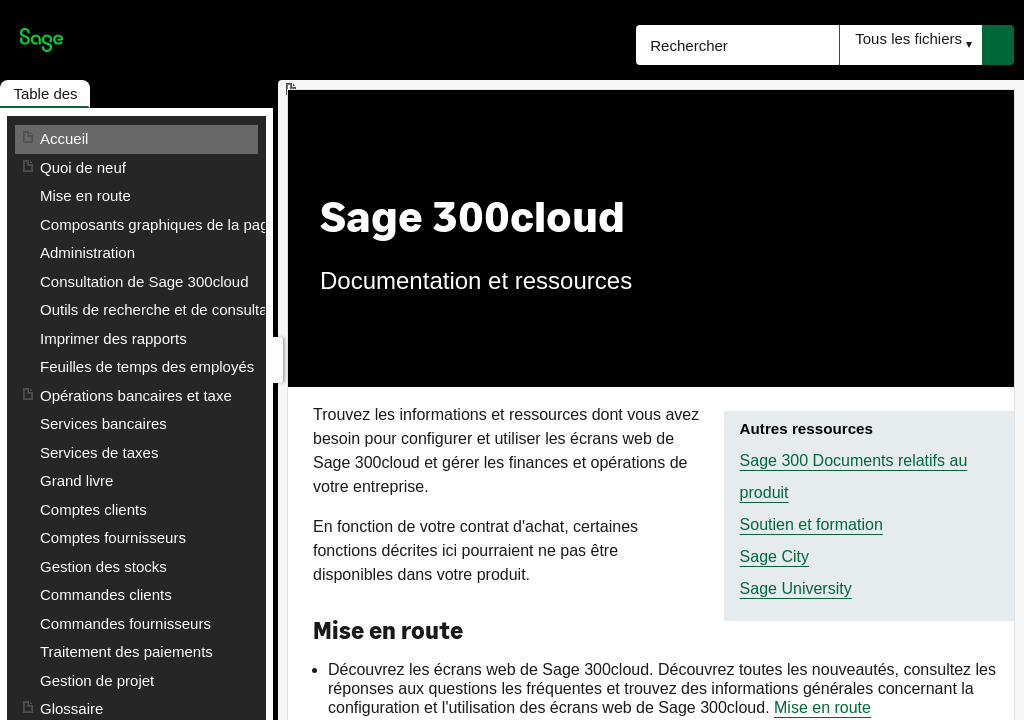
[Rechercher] (737, 45)
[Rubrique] (651, 405)
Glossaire (71, 452)
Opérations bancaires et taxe (136, 395)
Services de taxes (99, 423)
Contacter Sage (92, 480)
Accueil (64, 138)
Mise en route (85, 195)
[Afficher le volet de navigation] (278, 360)
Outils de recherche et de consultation (166, 309)
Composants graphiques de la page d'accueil (189, 224)
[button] (910, 45)
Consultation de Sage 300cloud (144, 281)
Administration (87, 252)
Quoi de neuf (83, 167)
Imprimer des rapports (113, 338)
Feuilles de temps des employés (147, 366)
